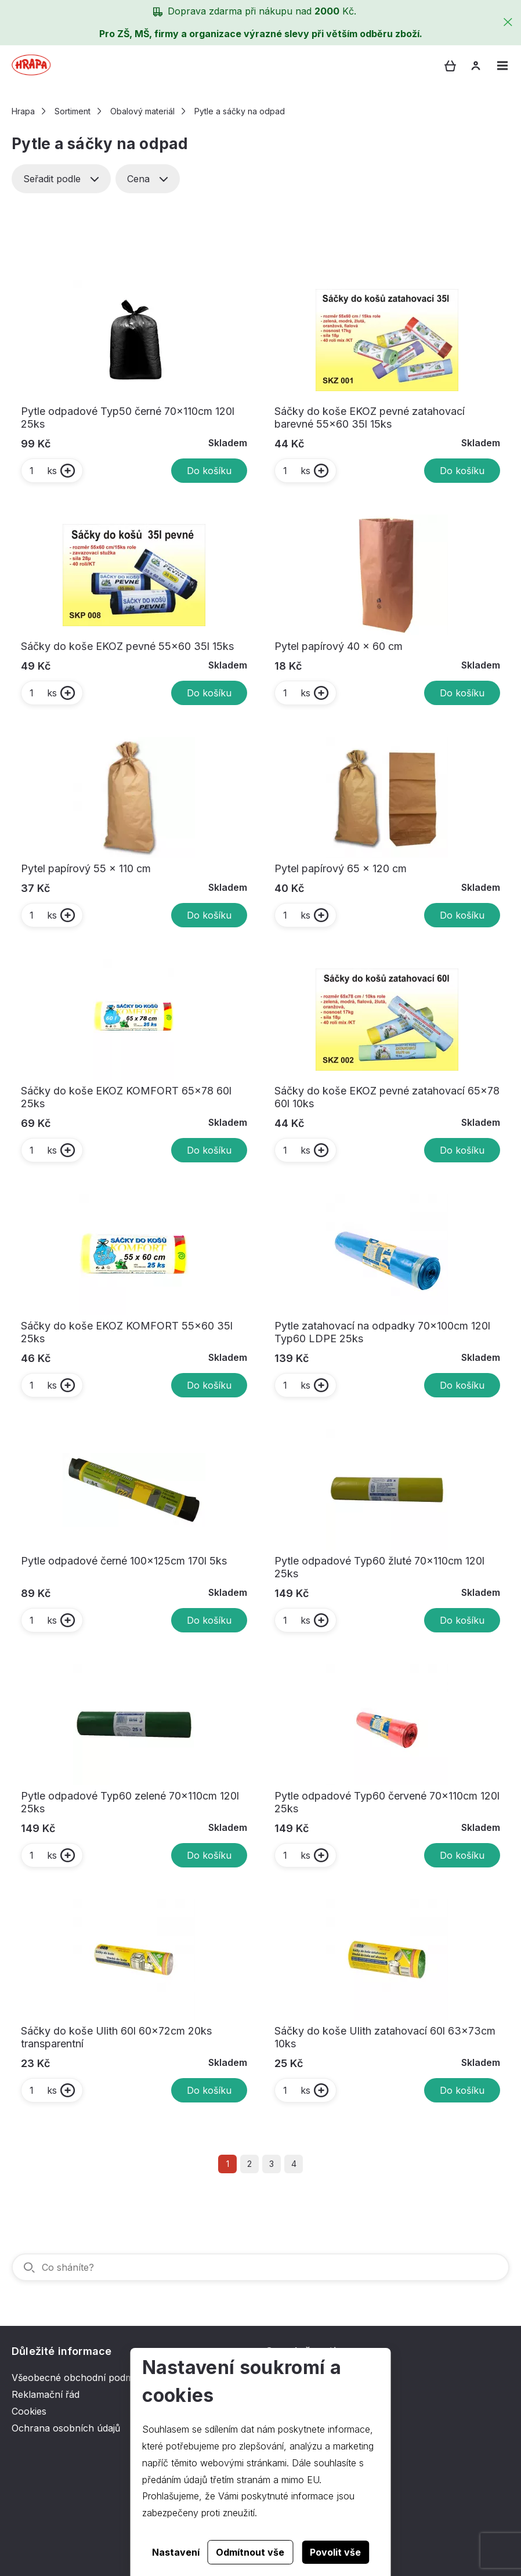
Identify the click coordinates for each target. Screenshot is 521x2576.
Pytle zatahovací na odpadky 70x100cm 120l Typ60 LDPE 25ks (382, 1332)
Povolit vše (335, 2552)
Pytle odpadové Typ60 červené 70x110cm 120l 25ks (387, 1802)
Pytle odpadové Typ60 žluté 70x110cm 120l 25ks (379, 1567)
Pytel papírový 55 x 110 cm (86, 868)
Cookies (29, 2411)
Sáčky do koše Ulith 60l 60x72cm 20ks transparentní (116, 2037)
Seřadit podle (61, 179)
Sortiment (73, 111)
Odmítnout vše (250, 2552)
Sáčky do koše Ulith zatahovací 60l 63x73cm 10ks (384, 2037)
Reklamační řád (45, 2394)
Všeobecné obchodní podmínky (82, 2377)
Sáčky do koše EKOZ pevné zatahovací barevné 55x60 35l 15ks (369, 417)
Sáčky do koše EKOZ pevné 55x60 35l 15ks (127, 646)
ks (42, 470)
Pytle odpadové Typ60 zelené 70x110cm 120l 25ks (130, 1802)
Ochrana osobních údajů (66, 2428)
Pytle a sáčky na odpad (239, 111)
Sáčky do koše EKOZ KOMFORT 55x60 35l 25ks (127, 1332)
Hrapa (23, 111)
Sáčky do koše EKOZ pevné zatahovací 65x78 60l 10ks (387, 1097)
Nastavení (176, 2552)
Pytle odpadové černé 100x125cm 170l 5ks (124, 1561)
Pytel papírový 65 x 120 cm (340, 868)
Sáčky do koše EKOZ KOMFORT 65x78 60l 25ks (126, 1097)
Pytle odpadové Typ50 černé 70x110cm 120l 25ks (127, 417)
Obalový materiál (142, 111)
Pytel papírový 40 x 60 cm (338, 646)
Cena (147, 179)
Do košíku (209, 470)
